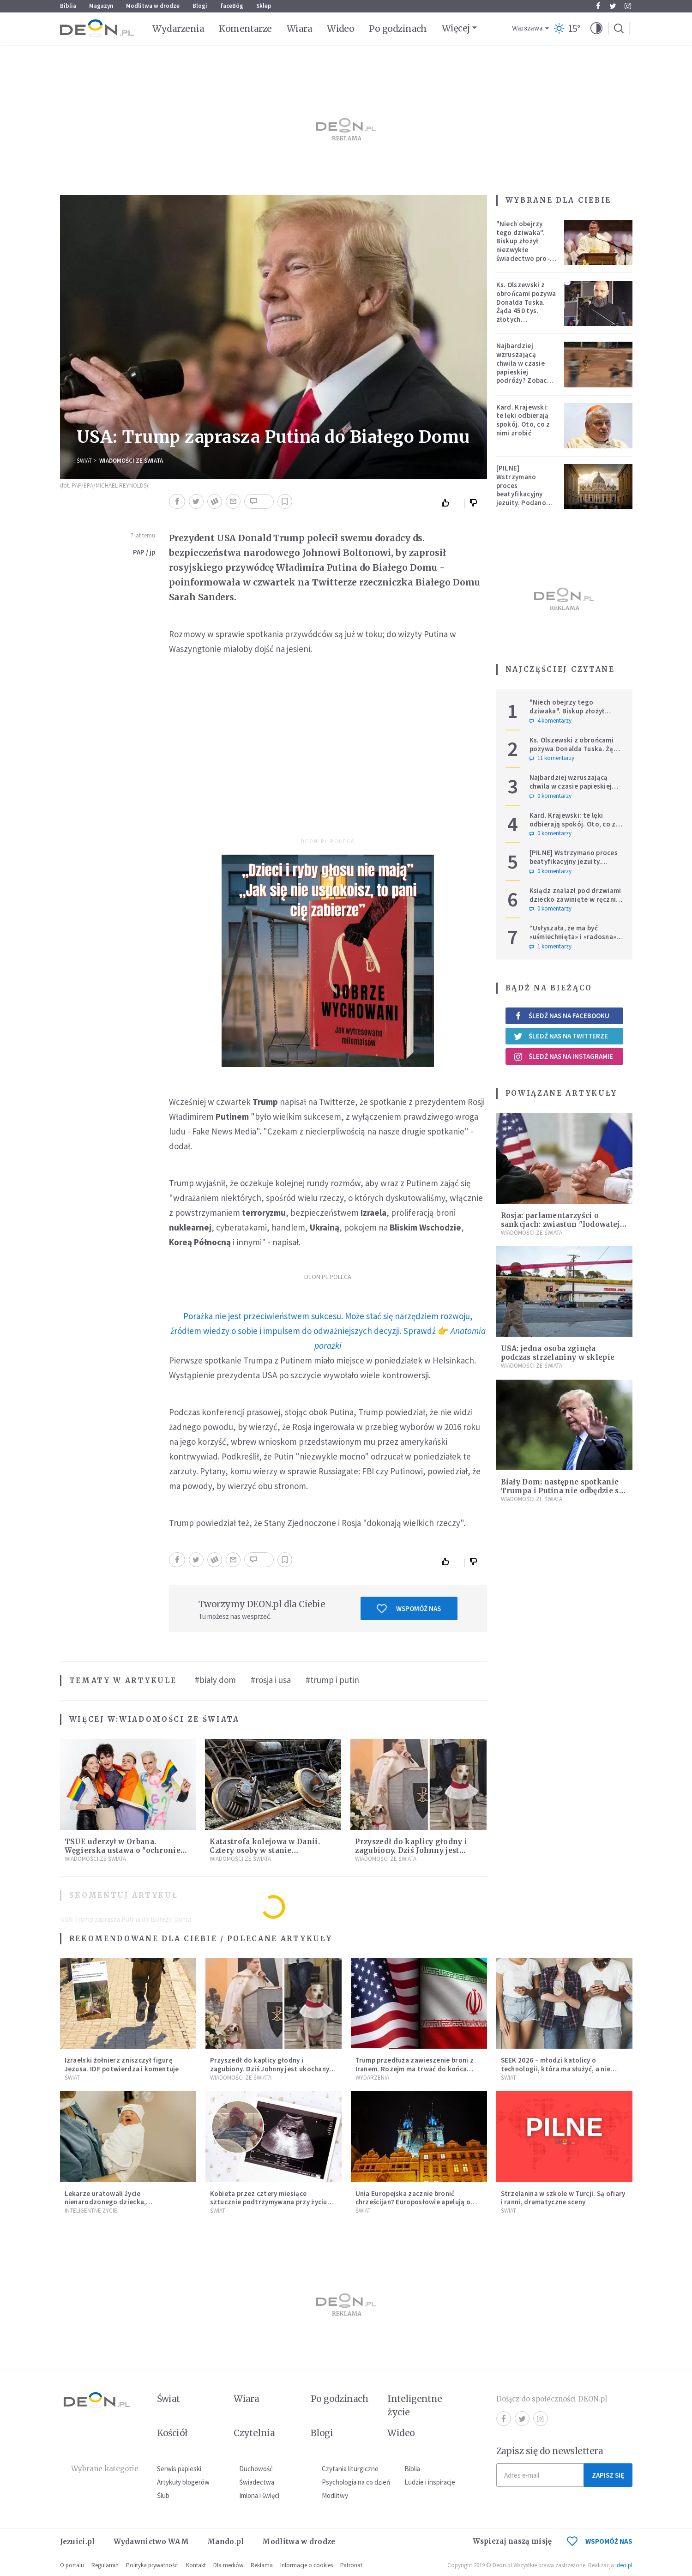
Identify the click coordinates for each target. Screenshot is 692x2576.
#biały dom (215, 1679)
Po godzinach (398, 28)
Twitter (612, 6)
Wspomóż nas (409, 1608)
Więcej (456, 28)
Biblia (68, 6)
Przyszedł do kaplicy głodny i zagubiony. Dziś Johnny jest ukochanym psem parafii (411, 1850)
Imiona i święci (259, 2495)
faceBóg (231, 6)
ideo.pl (623, 2565)
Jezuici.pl (77, 2541)
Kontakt (196, 2565)
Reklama (262, 2565)
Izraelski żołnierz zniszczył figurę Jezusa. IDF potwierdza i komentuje (122, 2064)
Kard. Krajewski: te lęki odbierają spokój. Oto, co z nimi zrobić (523, 420)
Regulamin (105, 2565)
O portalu (72, 2565)
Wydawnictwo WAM (151, 2541)
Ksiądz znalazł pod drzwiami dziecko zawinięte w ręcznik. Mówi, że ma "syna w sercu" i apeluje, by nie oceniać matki (576, 903)
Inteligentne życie (414, 2405)
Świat (84, 461)
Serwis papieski (179, 2468)
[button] (596, 28)
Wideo (340, 28)
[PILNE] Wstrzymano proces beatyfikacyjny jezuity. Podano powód (521, 490)
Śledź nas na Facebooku (561, 1015)
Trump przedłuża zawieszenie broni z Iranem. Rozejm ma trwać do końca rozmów (414, 2069)
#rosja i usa (271, 1679)
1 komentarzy (551, 946)
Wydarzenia (178, 28)
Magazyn (101, 6)
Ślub (163, 2495)
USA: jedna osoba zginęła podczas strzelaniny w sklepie (558, 1353)
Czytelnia (254, 2432)
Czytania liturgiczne (350, 2468)
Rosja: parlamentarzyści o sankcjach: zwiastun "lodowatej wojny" (560, 1224)
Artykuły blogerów (183, 2482)
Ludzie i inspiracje (429, 2482)
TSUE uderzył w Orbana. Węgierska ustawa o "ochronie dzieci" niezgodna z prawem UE (125, 1850)
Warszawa (527, 28)
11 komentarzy (552, 758)
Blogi (200, 6)
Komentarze (245, 28)
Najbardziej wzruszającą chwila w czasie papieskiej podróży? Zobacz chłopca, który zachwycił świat (523, 371)
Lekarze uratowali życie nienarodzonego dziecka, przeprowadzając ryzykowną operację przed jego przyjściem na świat (125, 2206)
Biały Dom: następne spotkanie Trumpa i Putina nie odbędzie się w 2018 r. (563, 1491)
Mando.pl (225, 2541)
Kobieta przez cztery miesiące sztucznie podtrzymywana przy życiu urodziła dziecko (268, 2202)
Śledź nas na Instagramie (563, 1056)
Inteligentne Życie (91, 2210)
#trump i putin (332, 1679)
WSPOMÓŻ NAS (599, 2541)
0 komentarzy (551, 796)
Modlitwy (335, 2495)
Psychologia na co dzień (356, 2482)
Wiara (299, 28)
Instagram (628, 6)
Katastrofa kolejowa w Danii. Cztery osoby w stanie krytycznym (264, 1850)
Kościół (172, 2432)
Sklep (263, 6)
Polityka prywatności (152, 2565)
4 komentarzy (551, 720)
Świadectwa (256, 2482)
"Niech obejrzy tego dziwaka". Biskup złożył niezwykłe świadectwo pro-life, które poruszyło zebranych (523, 254)
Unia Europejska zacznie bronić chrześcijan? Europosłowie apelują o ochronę (413, 2202)
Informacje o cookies (306, 2565)
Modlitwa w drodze (153, 6)
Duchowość (256, 2468)
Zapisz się (608, 2475)
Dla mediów (228, 2565)
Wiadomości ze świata (131, 461)
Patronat (351, 2565)
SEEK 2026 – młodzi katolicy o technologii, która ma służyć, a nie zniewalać (556, 2069)
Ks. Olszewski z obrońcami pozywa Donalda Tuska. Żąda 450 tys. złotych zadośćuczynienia (526, 306)
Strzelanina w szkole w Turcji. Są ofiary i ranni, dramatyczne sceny (563, 2198)
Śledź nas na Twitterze (561, 1036)
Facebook (598, 6)
